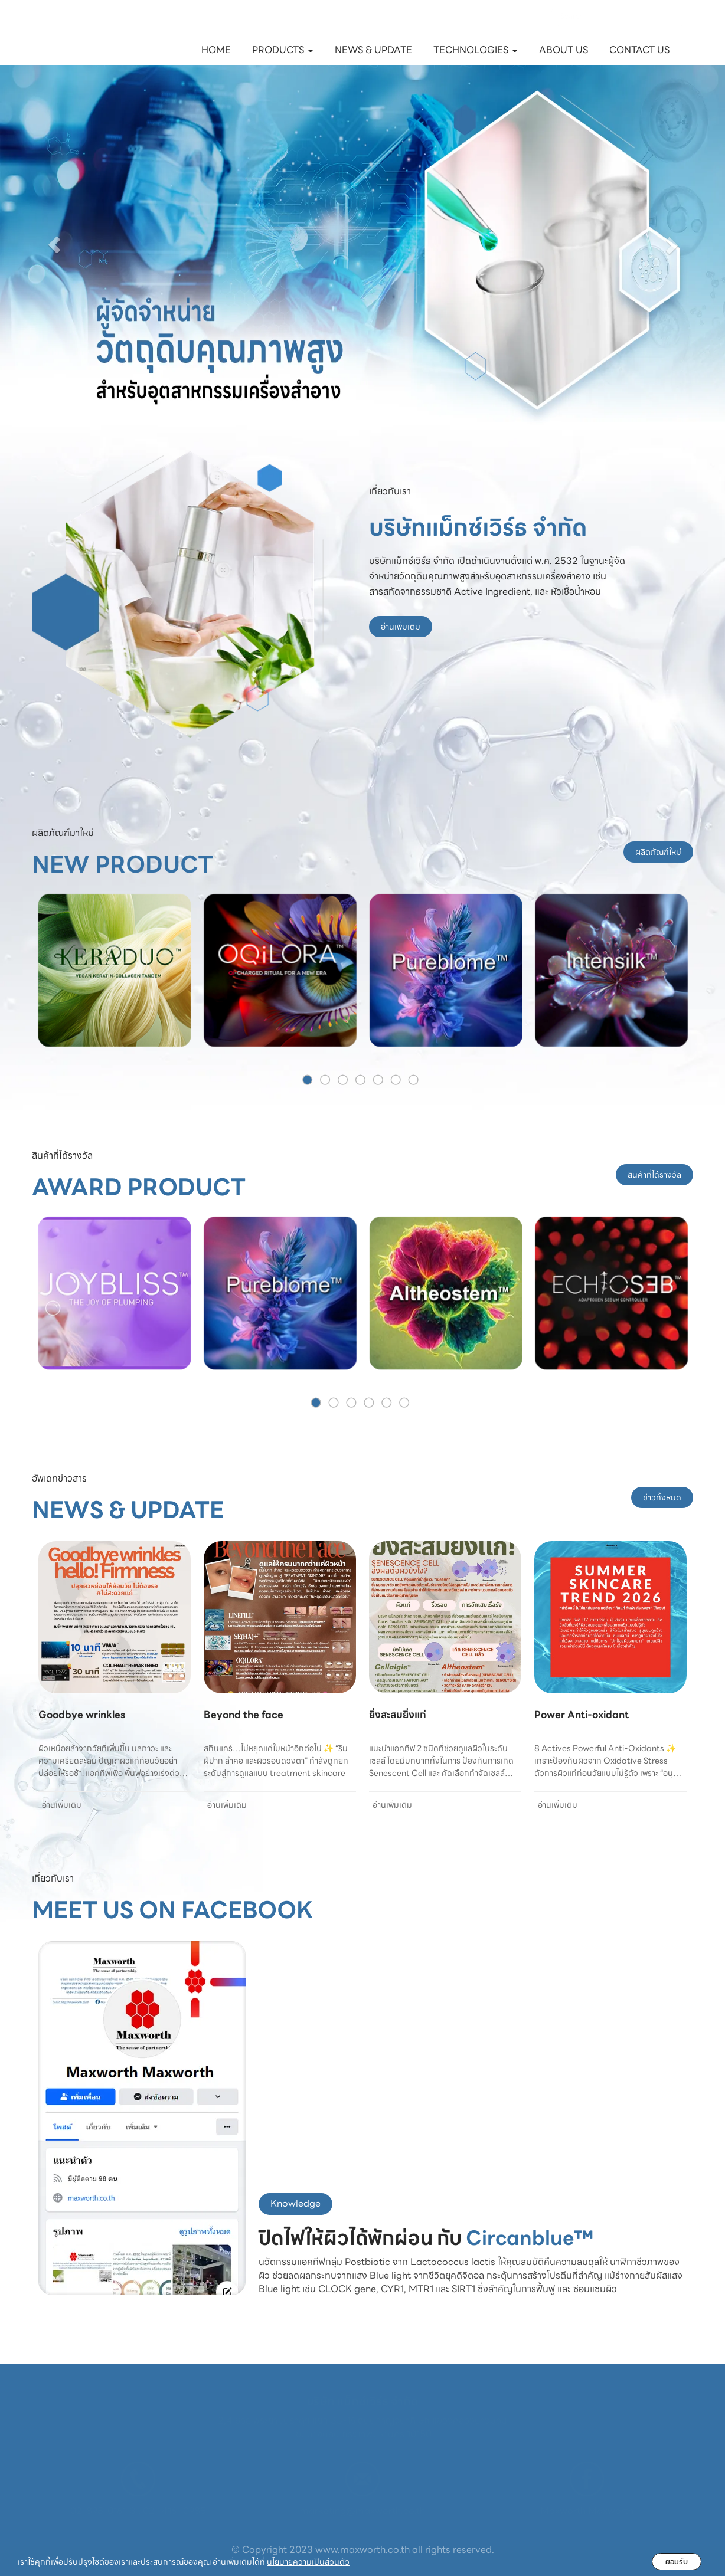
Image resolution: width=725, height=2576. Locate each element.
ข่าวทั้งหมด (662, 1497)
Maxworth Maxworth (586, 2510)
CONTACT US (639, 49)
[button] (54, 245)
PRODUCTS (282, 49)
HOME (216, 49)
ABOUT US (563, 49)
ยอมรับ (676, 2561)
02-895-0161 (98, 2510)
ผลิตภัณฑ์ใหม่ (658, 851)
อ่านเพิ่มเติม (400, 626)
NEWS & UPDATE (373, 49)
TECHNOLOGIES (475, 49)
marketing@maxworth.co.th (362, 2510)
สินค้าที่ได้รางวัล (654, 1174)
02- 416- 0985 (174, 2510)
